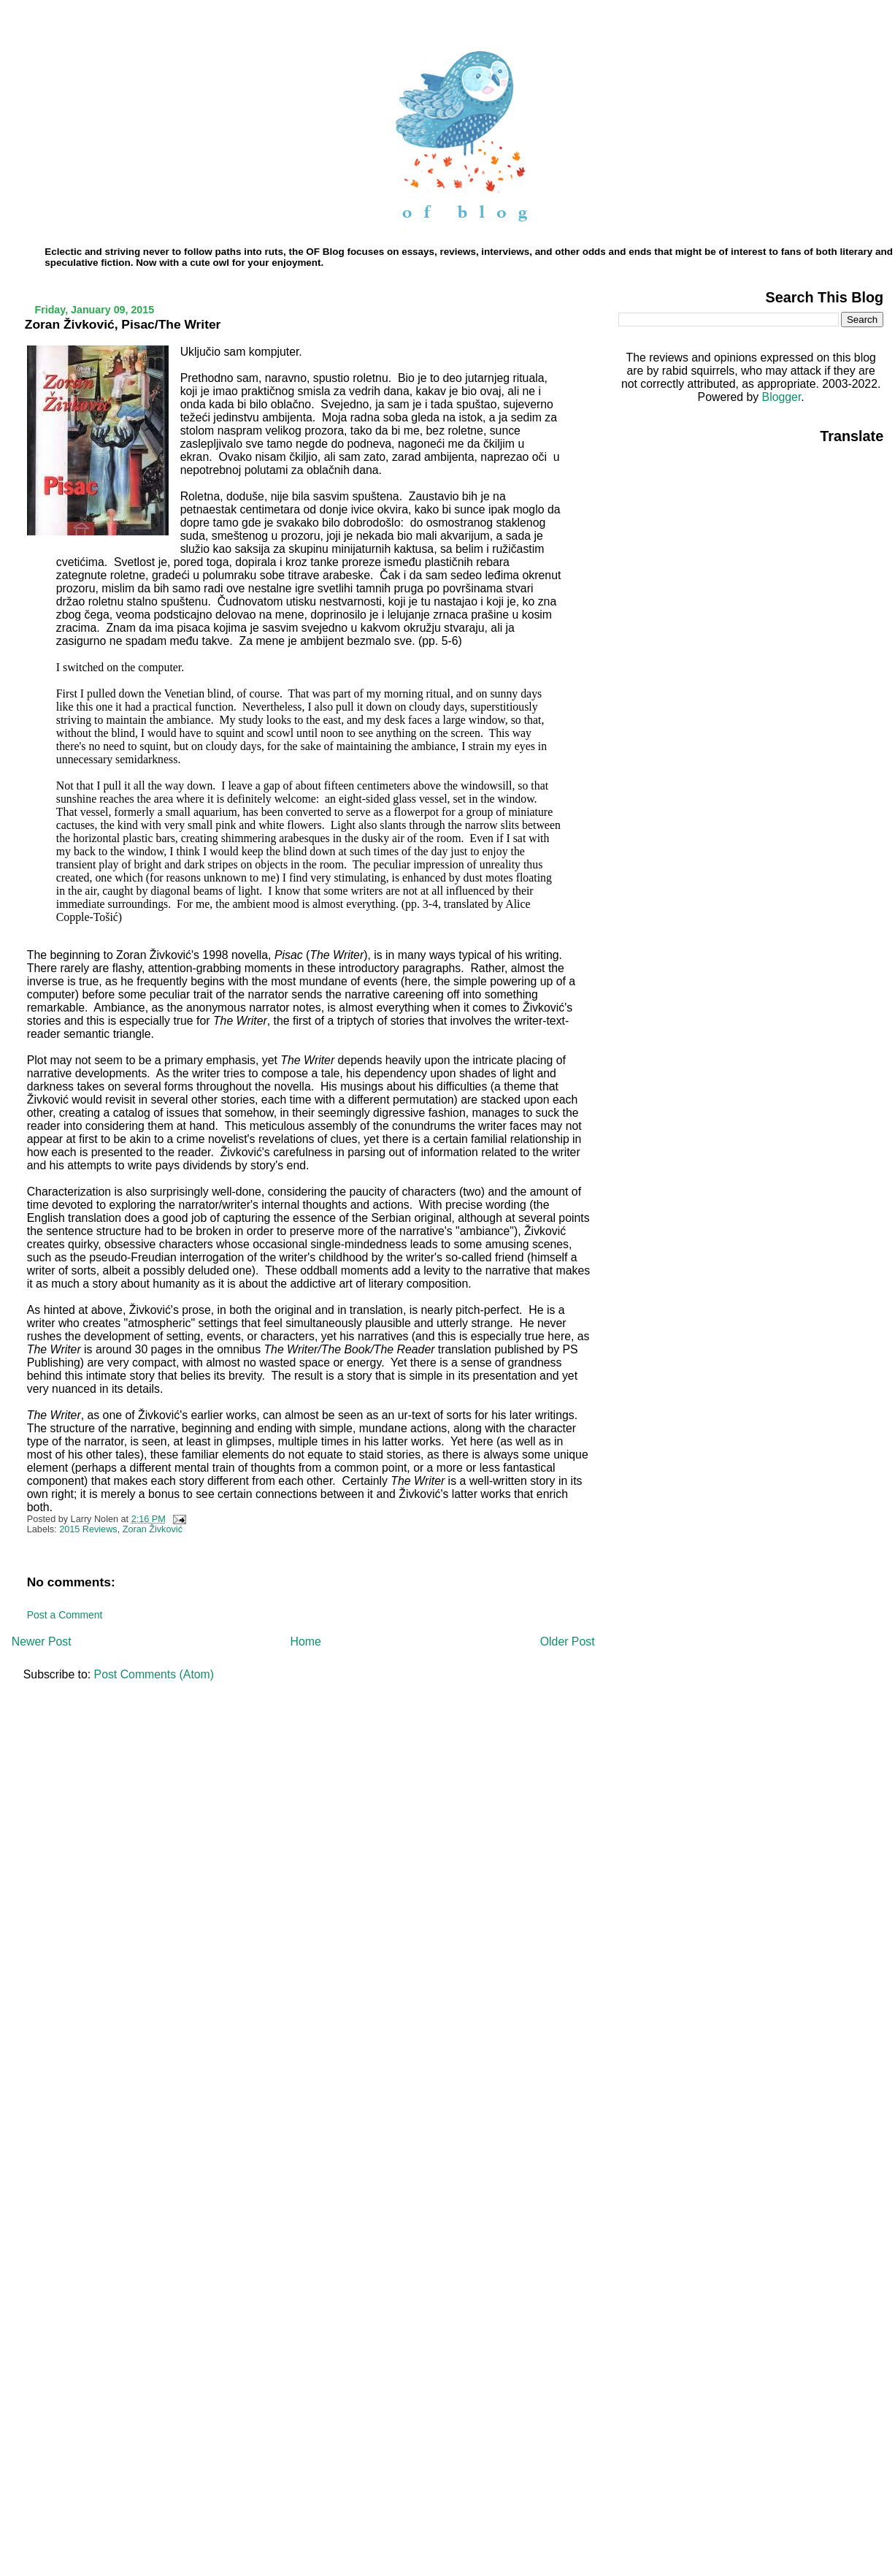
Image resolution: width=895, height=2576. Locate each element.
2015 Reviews (88, 1529)
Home (306, 1641)
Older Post (567, 1641)
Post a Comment (65, 1615)
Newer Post (42, 1641)
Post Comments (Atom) (154, 1674)
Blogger (782, 397)
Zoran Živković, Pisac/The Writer (123, 324)
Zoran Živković (153, 1529)
